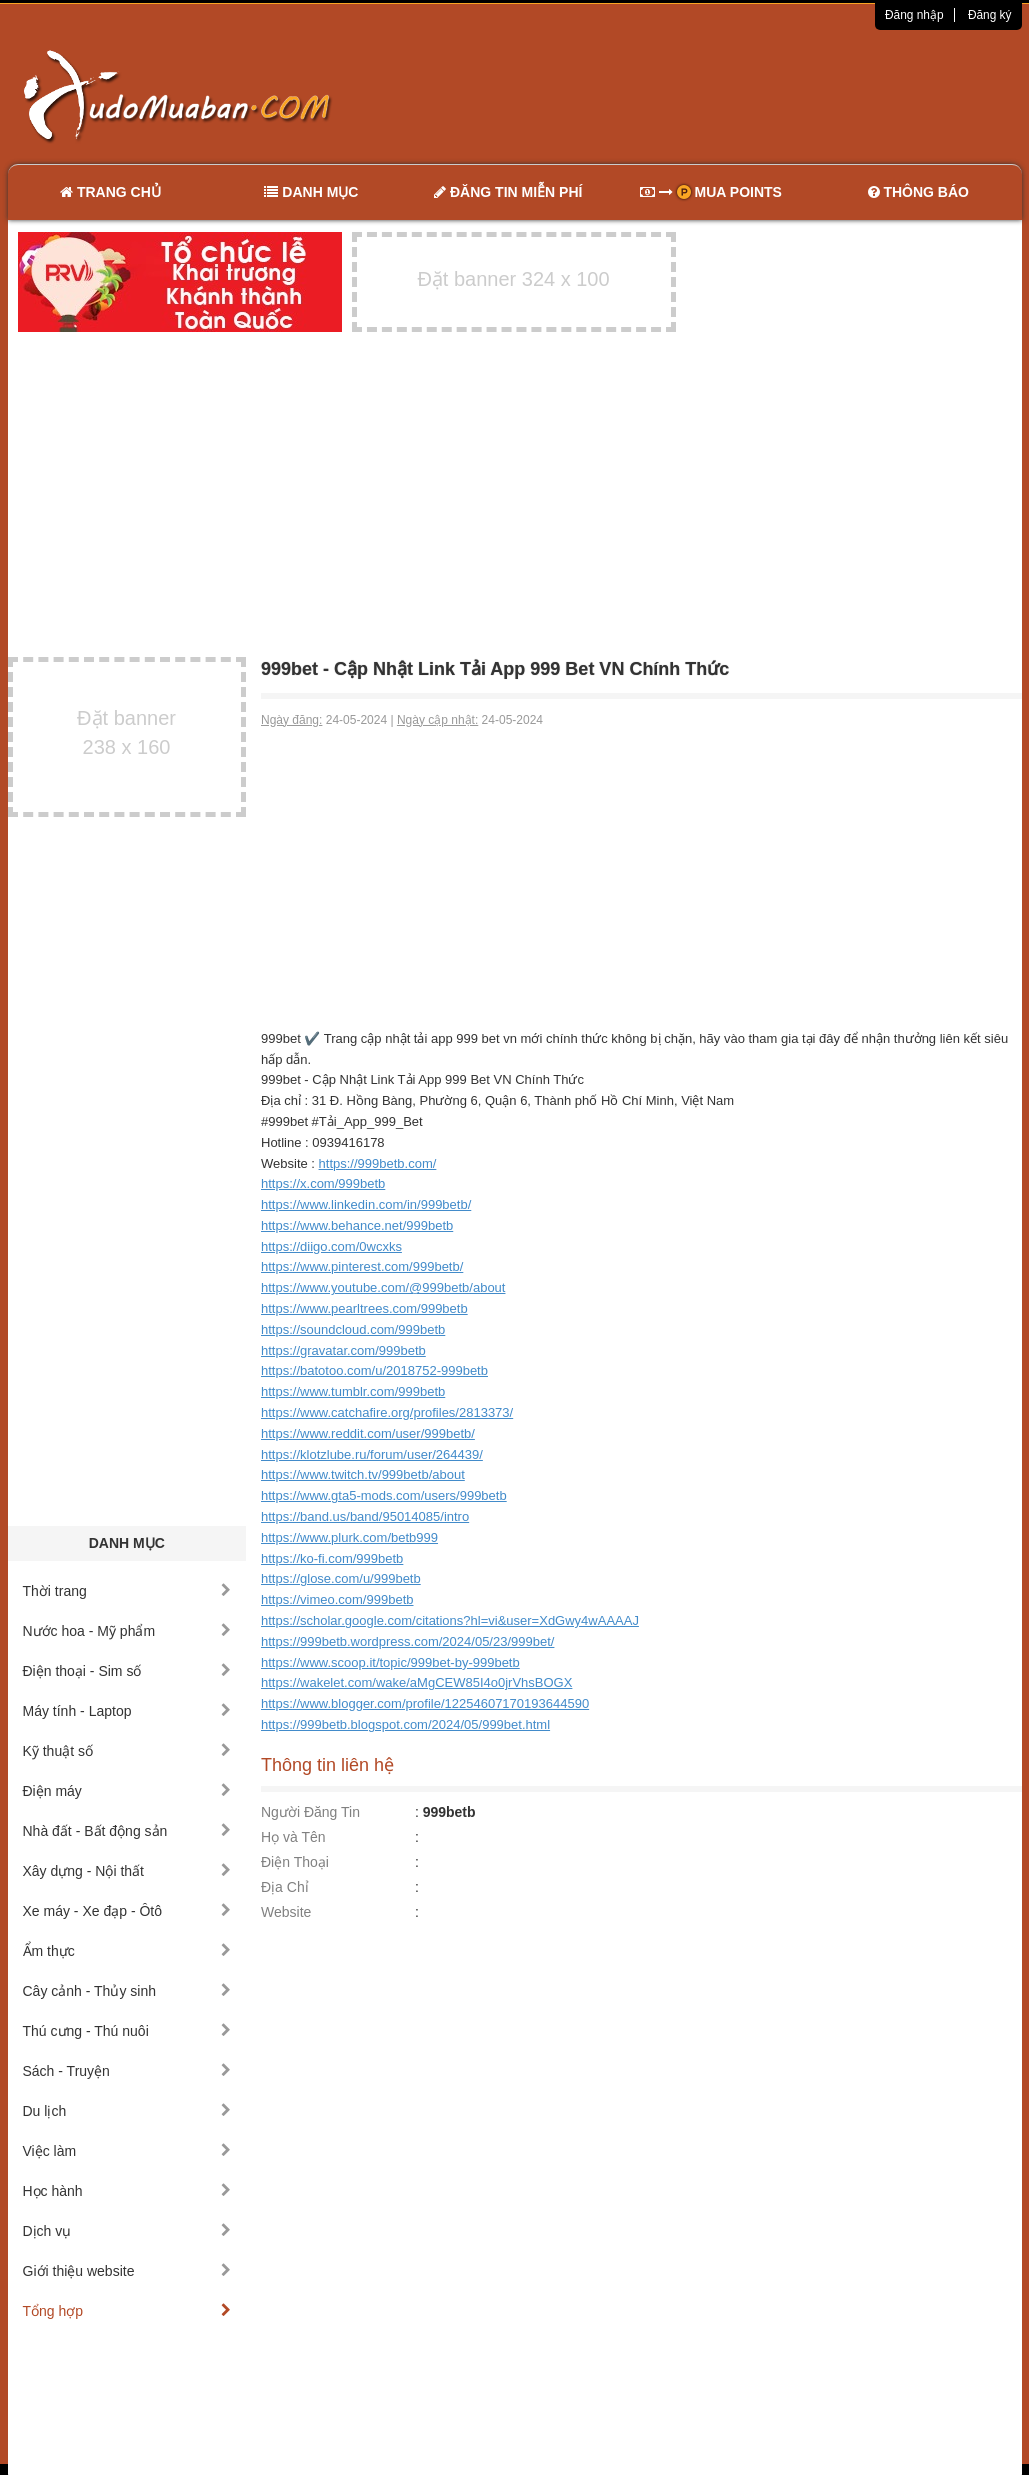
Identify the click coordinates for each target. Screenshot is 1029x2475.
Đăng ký (990, 15)
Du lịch (127, 2111)
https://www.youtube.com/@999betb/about (383, 1287)
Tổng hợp (127, 2311)
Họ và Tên (293, 1837)
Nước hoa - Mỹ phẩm (127, 1631)
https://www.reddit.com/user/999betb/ (368, 1433)
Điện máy (127, 1791)
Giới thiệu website (127, 2271)
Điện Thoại (295, 1862)
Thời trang (127, 1591)
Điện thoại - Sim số (127, 1671)
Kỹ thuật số (127, 1751)
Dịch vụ (127, 2231)
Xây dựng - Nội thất (127, 1871)
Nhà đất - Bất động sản (127, 1831)
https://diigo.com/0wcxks (331, 1246)
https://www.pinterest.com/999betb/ (362, 1266)
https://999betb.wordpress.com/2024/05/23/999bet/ (407, 1641)
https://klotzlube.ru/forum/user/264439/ (372, 1454)
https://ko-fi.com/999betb (332, 1558)
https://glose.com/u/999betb (341, 1578)
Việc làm (127, 2151)
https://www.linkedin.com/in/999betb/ (366, 1204)
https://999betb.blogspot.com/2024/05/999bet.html (405, 1724)
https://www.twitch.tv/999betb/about (363, 1474)
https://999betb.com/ (378, 1163)
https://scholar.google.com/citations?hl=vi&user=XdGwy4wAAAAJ (450, 1620)
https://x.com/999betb (323, 1183)
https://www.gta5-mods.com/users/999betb (384, 1495)
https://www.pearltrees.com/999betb (364, 1308)
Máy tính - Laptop (127, 1711)
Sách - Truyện (127, 2071)
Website (286, 1912)
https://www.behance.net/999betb (357, 1225)
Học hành (127, 2191)
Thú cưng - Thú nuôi (127, 2031)
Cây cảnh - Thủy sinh (127, 1991)
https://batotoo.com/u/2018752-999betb (374, 1370)
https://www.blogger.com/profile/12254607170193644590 (425, 1703)
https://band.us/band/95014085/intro (365, 1516)
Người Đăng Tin (310, 1812)
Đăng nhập (914, 15)
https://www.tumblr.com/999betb (353, 1391)
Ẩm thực (127, 1951)
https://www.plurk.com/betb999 (349, 1537)
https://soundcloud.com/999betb (353, 1329)
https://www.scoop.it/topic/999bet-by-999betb (390, 1662)
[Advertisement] (725, 95)
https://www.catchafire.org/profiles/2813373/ (387, 1412)
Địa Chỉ (285, 1887)
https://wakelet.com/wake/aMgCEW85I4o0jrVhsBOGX (416, 1682)
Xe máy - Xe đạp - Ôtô (127, 1911)
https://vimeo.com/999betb (337, 1599)
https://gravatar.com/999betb (343, 1350)
